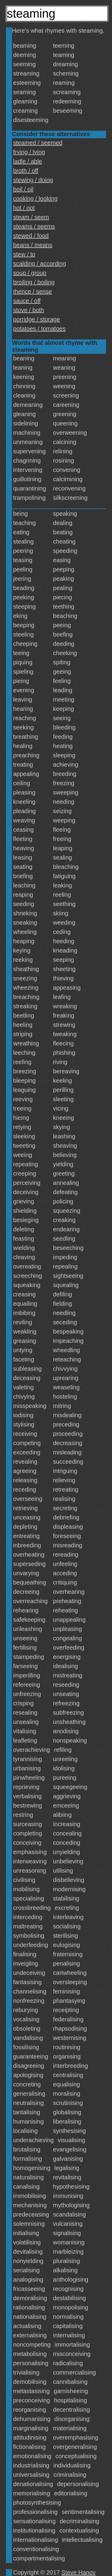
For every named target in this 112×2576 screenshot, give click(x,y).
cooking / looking (35, 198)
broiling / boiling (34, 282)
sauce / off (27, 300)
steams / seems (34, 226)
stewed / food (31, 235)
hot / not (24, 207)
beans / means (32, 245)
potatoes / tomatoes (39, 328)
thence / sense (32, 291)
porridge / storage (36, 319)
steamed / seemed (37, 142)
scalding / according (39, 263)
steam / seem (31, 217)
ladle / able (27, 161)
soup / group (29, 273)
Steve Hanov (79, 2572)
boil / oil (23, 189)
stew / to (24, 254)
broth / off (25, 170)
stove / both (28, 310)
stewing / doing (33, 180)
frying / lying (29, 152)
